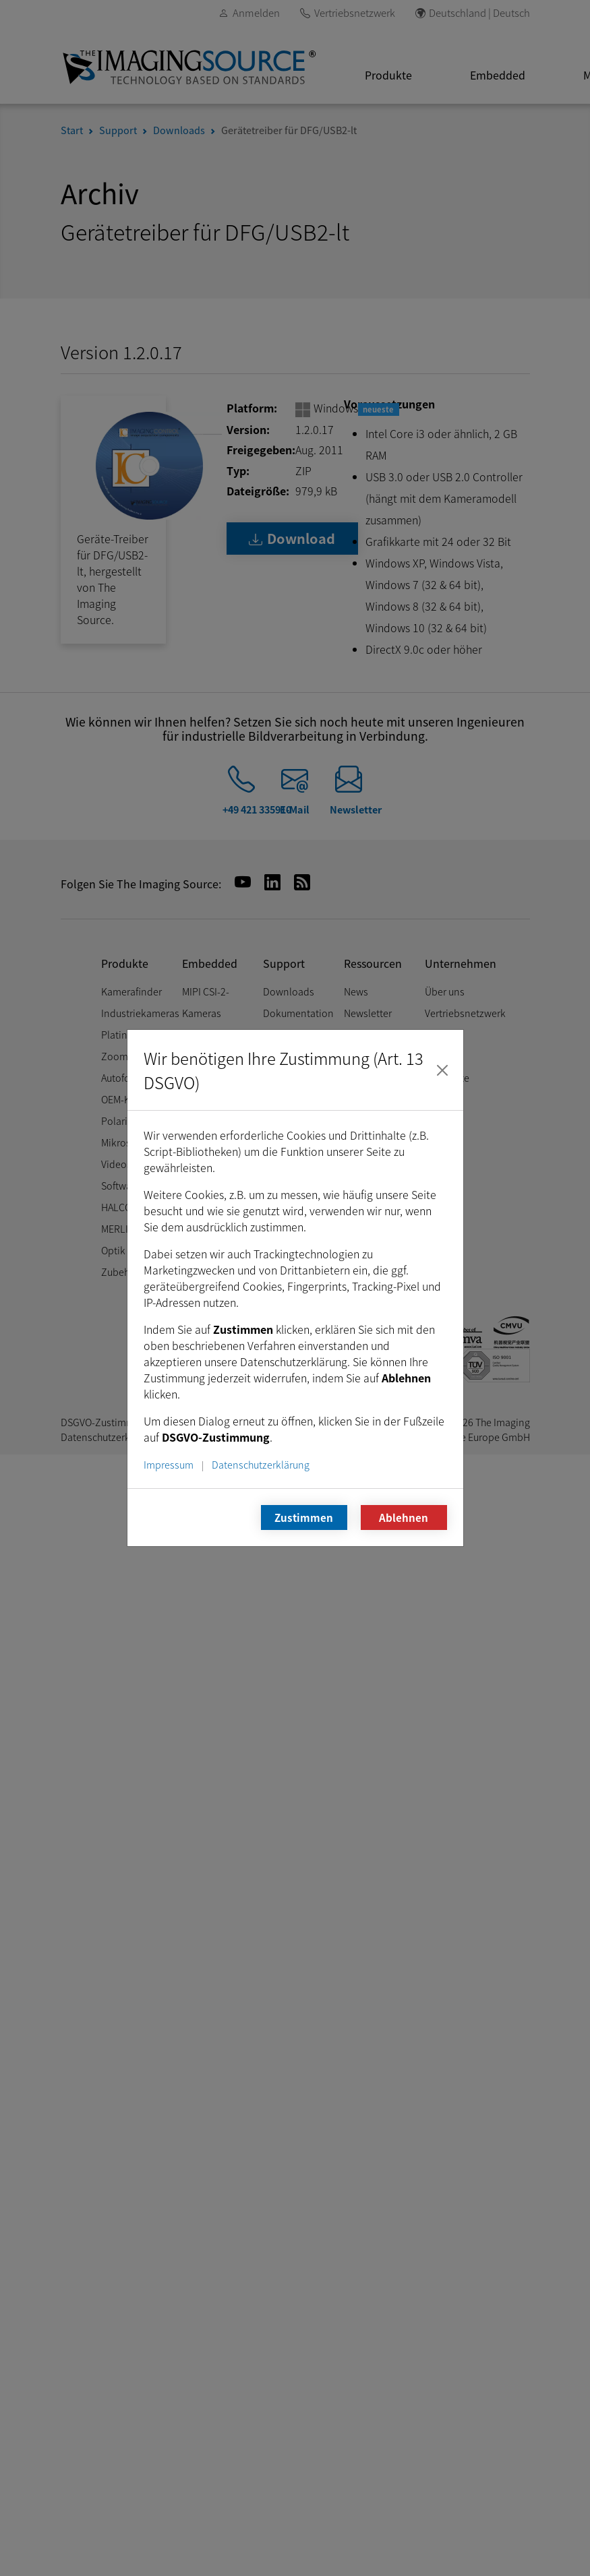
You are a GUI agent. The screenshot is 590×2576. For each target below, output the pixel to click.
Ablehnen (403, 1517)
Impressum (169, 1464)
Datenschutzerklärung (260, 1464)
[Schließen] (442, 1070)
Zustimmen (303, 1517)
